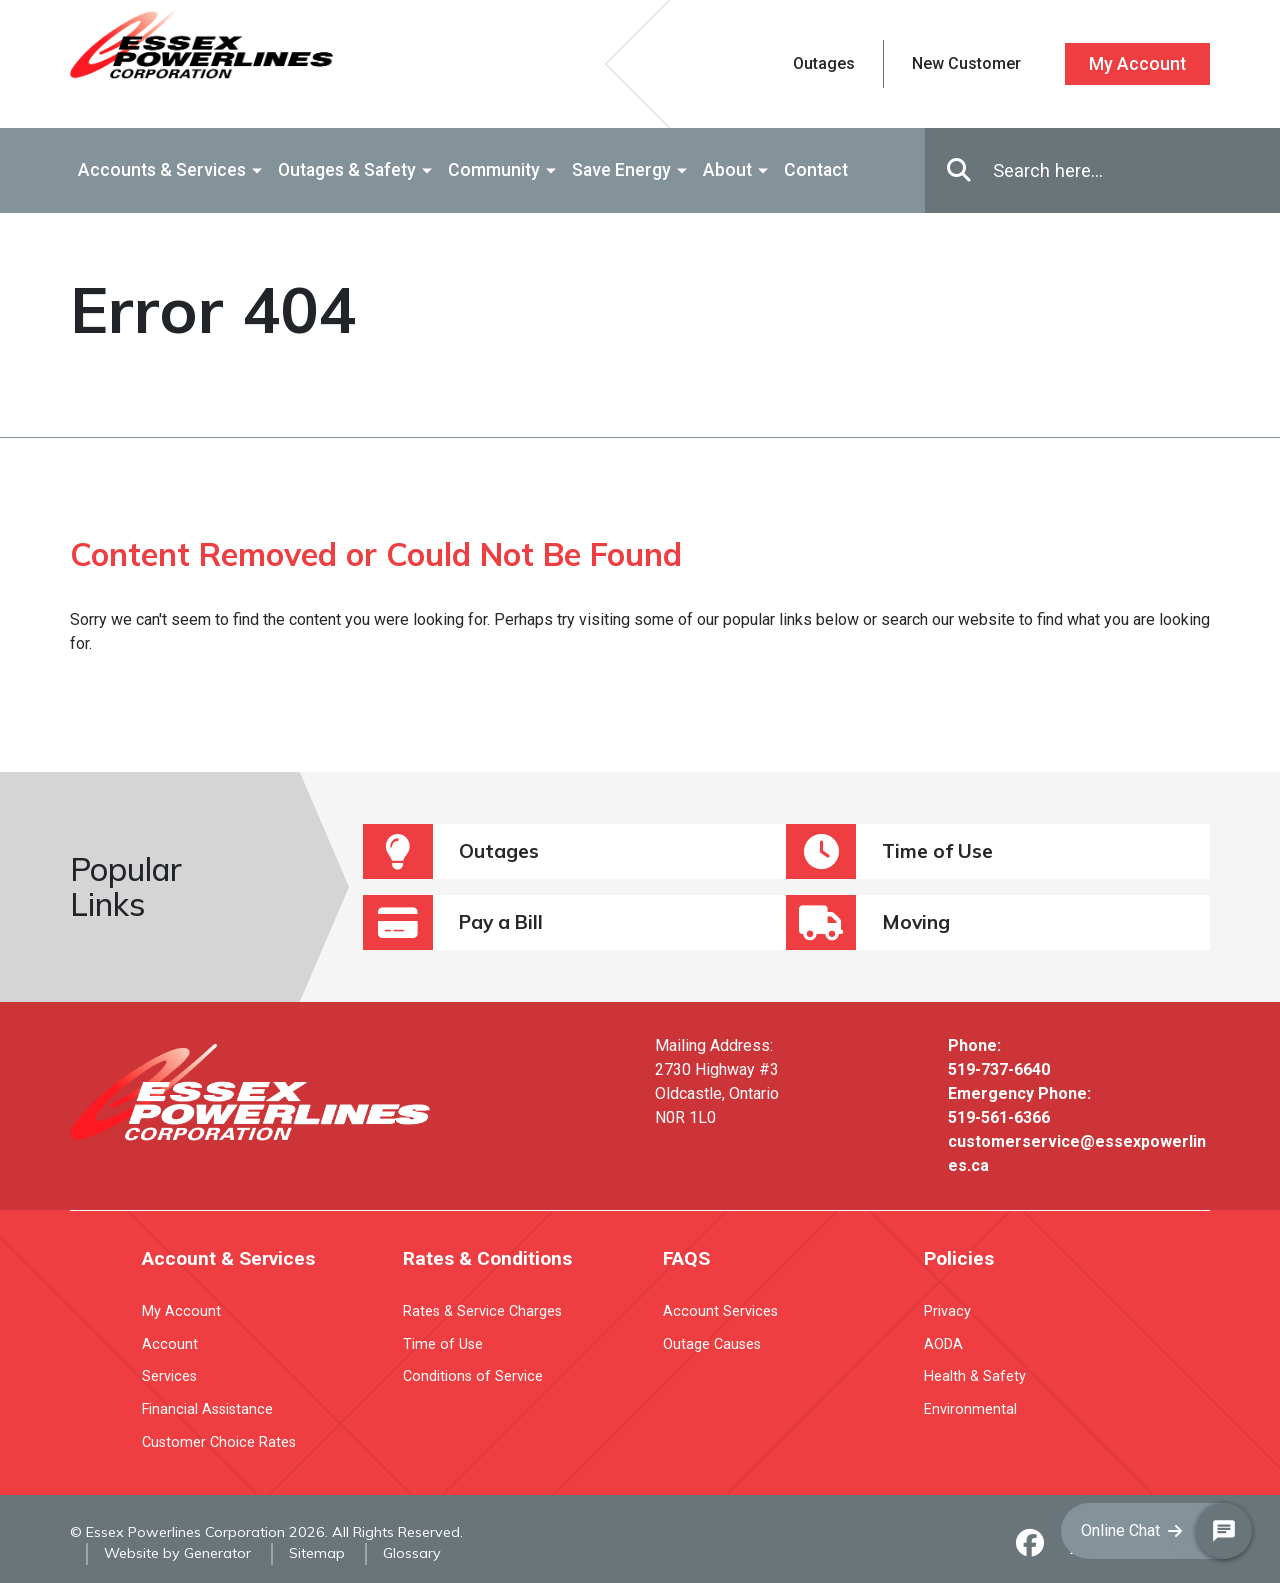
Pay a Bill (453, 922)
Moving (868, 922)
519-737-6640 (999, 1069)
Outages (451, 851)
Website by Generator (177, 1553)
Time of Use (889, 851)
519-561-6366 (999, 1117)
